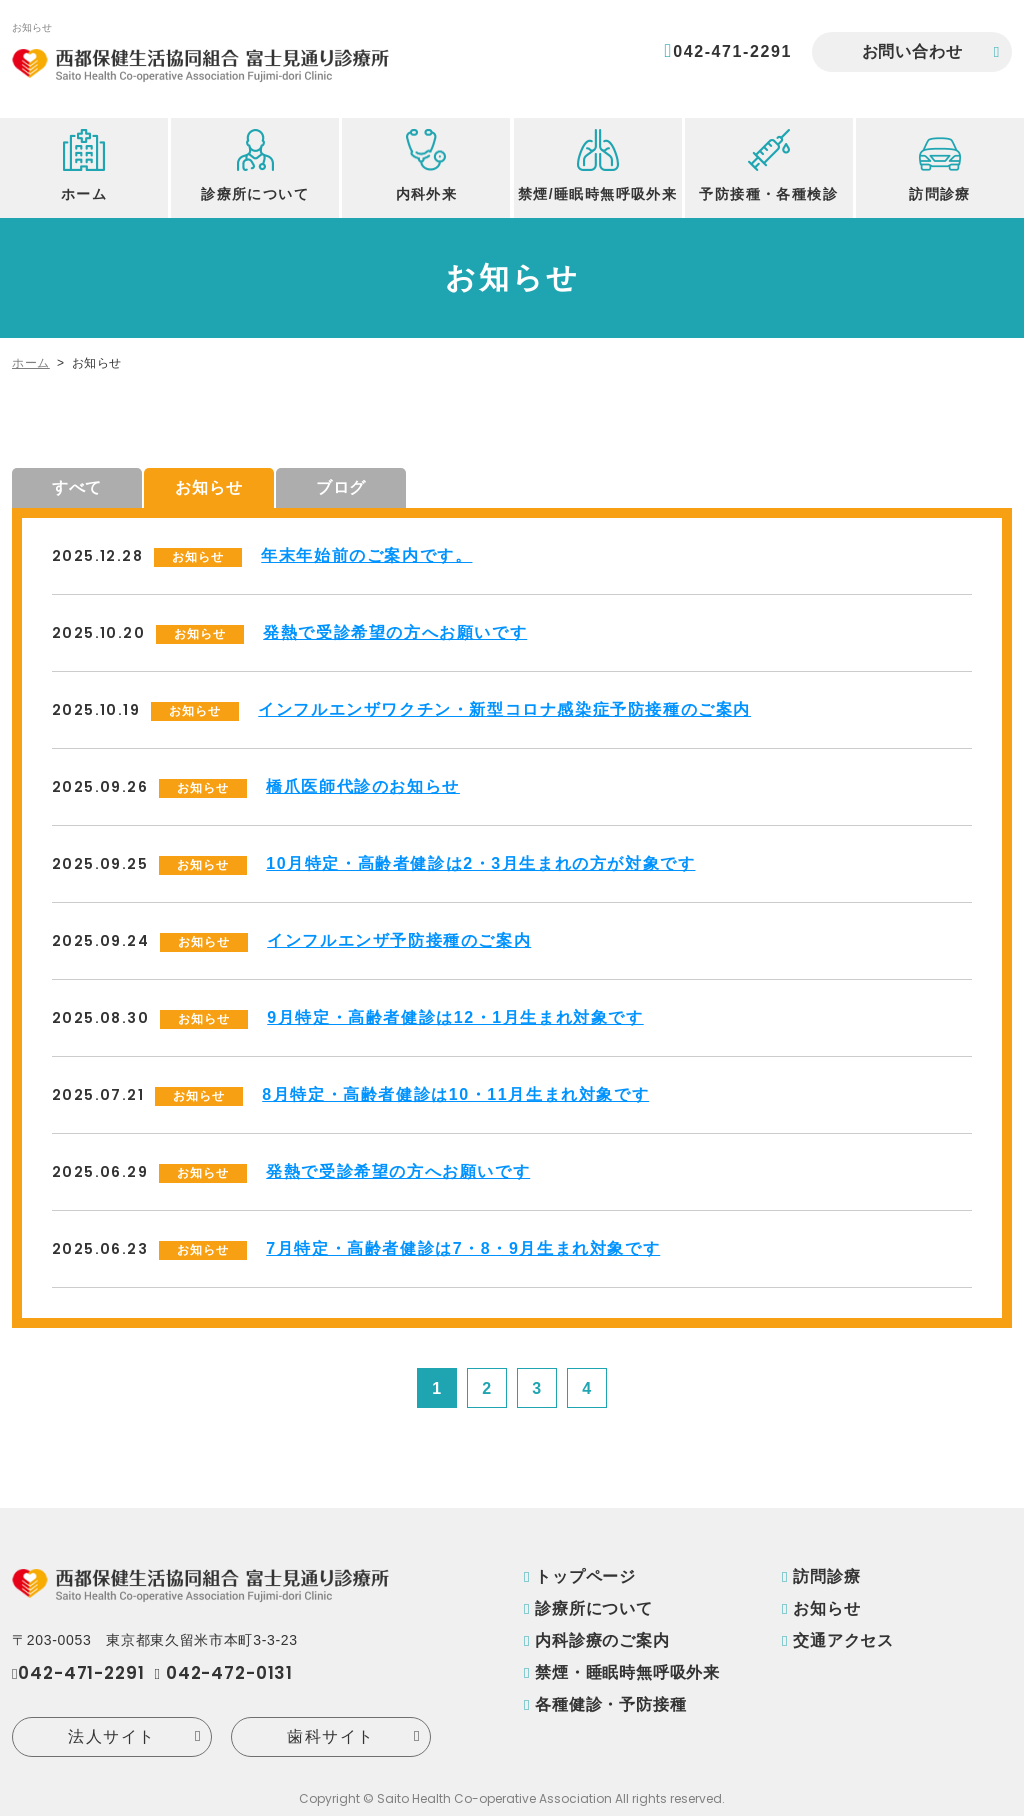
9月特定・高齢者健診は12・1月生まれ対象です (455, 1017)
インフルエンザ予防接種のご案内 (399, 940)
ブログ (341, 487)
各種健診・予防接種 (610, 1704)
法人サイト (112, 1736)
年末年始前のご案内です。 (366, 555)
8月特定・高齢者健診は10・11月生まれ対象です (455, 1094)
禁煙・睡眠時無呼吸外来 (627, 1672)
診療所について (594, 1608)
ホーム (31, 363)
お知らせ (208, 487)
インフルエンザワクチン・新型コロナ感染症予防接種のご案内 (504, 709)
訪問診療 (826, 1576)
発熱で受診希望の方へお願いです (395, 632)
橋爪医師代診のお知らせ (363, 786)
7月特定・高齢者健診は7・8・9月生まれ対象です (463, 1248)
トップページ (585, 1576)
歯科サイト (331, 1736)
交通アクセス (843, 1640)
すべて (77, 487)
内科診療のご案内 (602, 1640)
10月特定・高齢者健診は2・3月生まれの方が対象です (480, 863)
